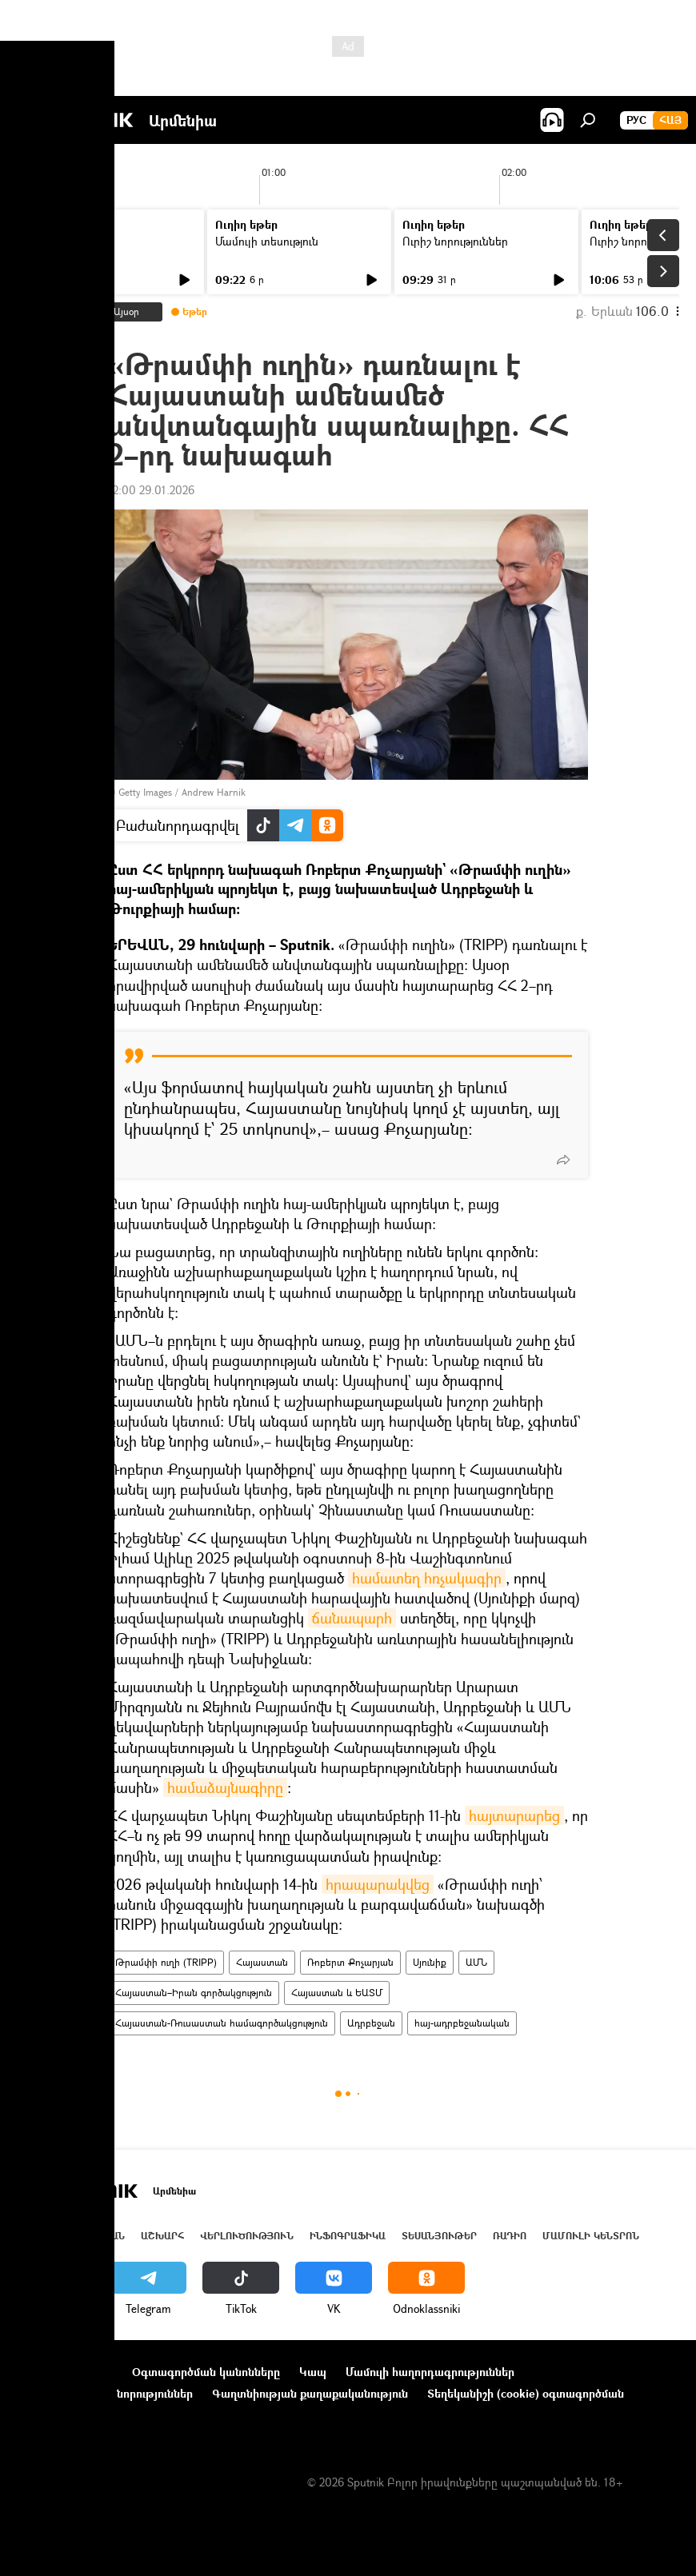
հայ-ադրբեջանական (462, 2023)
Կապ (312, 2371)
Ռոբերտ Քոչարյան (350, 1962)
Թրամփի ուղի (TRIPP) (166, 1962)
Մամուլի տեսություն (266, 241)
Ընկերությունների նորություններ (105, 2393)
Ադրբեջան (371, 2023)
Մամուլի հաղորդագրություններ (430, 2371)
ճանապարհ (352, 1617)
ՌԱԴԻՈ (509, 2236)
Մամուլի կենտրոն (590, 2236)
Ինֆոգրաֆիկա (348, 2236)
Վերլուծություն (247, 2236)
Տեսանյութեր (439, 2236)
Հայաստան (262, 1962)
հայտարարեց (514, 1815)
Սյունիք (429, 1962)
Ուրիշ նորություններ (455, 241)
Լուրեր (46, 241)
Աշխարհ (162, 2236)
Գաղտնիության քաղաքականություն (310, 2393)
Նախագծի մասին (65, 2371)
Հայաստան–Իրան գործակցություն (193, 1992)
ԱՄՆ (476, 1962)
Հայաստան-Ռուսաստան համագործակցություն (221, 2023)
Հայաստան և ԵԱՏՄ (336, 1992)
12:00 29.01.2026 (151, 489)
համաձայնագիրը (225, 1787)
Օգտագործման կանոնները (206, 2371)
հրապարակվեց (378, 1884)
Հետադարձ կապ (63, 2414)
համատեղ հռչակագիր (427, 1578)
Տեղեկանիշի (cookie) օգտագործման (525, 2393)
